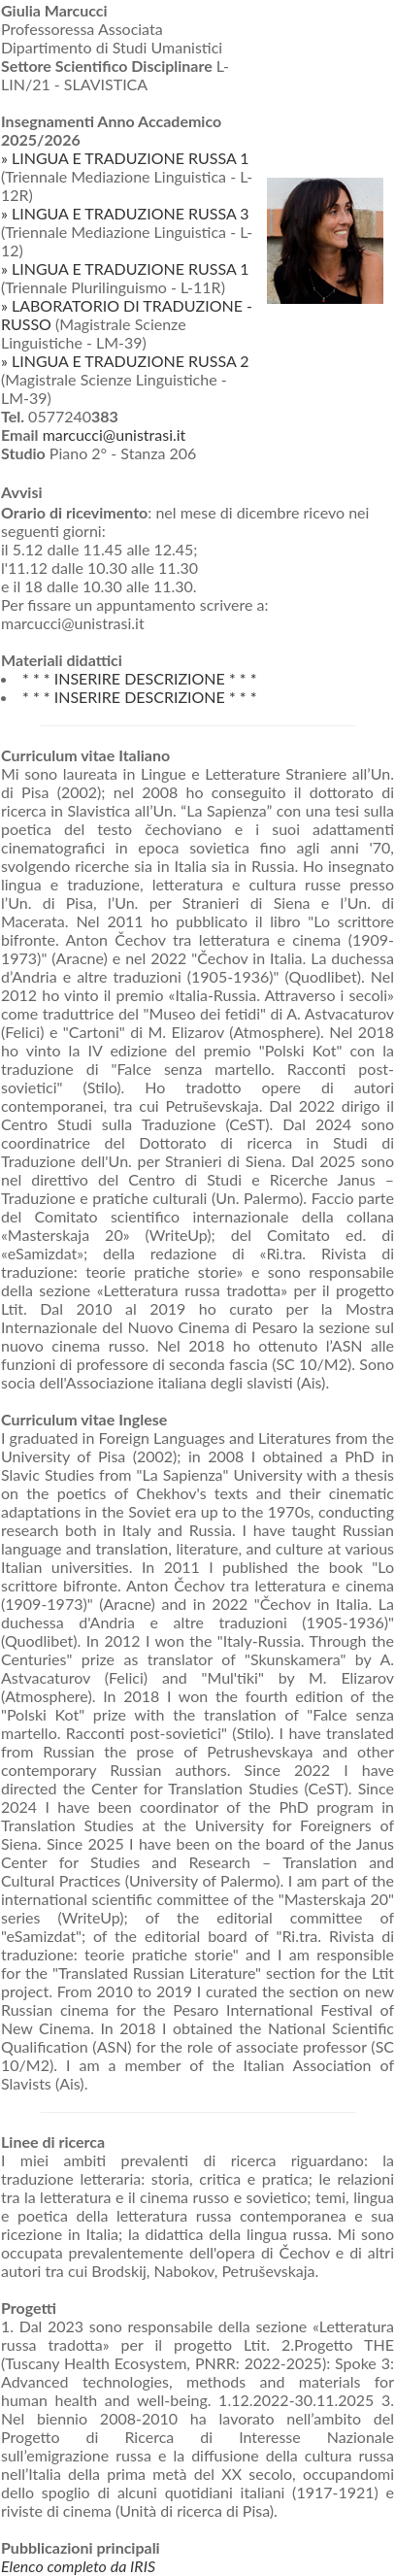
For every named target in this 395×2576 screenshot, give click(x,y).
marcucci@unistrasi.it (114, 434)
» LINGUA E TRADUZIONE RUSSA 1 (125, 158)
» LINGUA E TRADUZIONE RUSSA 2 (125, 360)
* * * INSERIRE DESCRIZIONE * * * (139, 678)
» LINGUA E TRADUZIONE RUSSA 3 (125, 213)
